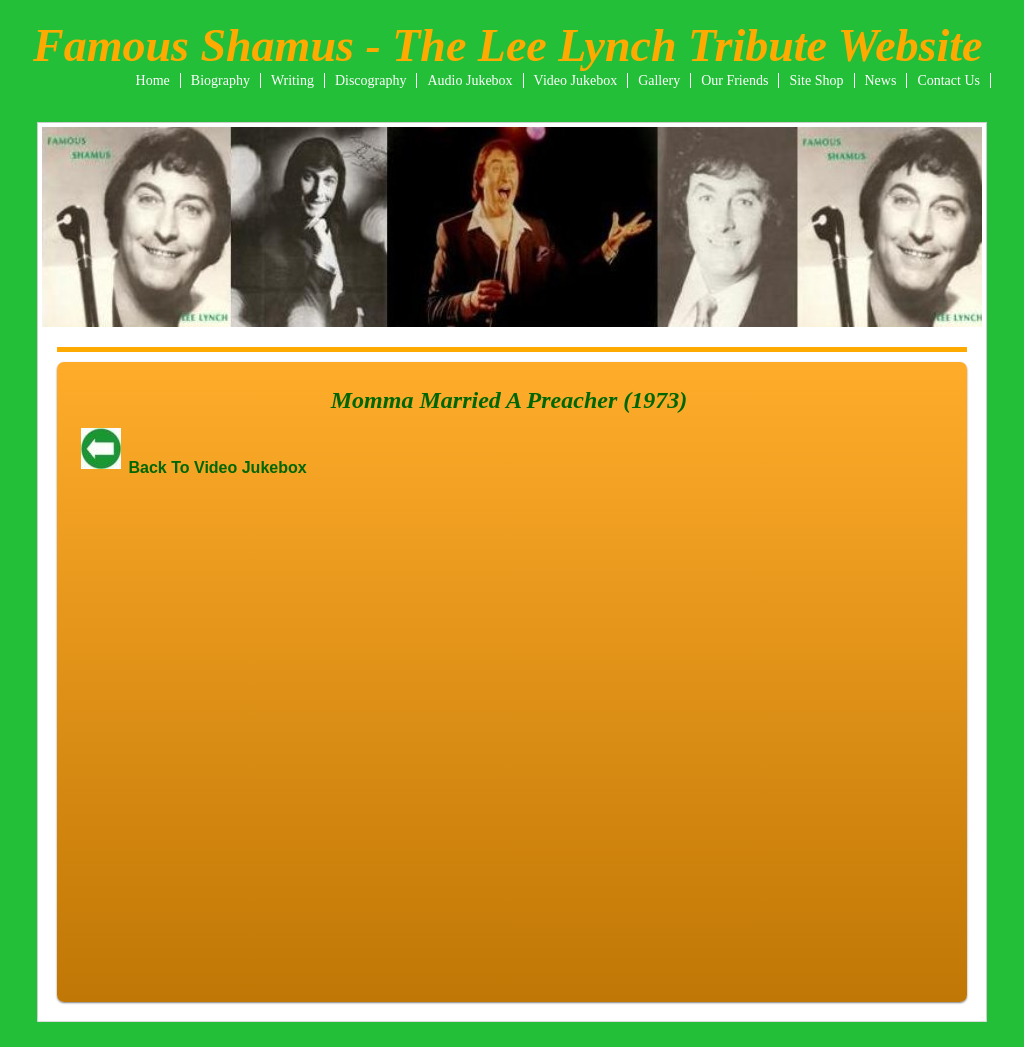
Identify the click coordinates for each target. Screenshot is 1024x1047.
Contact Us (948, 80)
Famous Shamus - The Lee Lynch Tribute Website (507, 45)
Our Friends (734, 80)
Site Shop (816, 80)
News (881, 80)
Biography (220, 80)
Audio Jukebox (469, 80)
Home (153, 80)
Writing (292, 80)
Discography (371, 80)
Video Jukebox (576, 80)
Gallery (659, 80)
